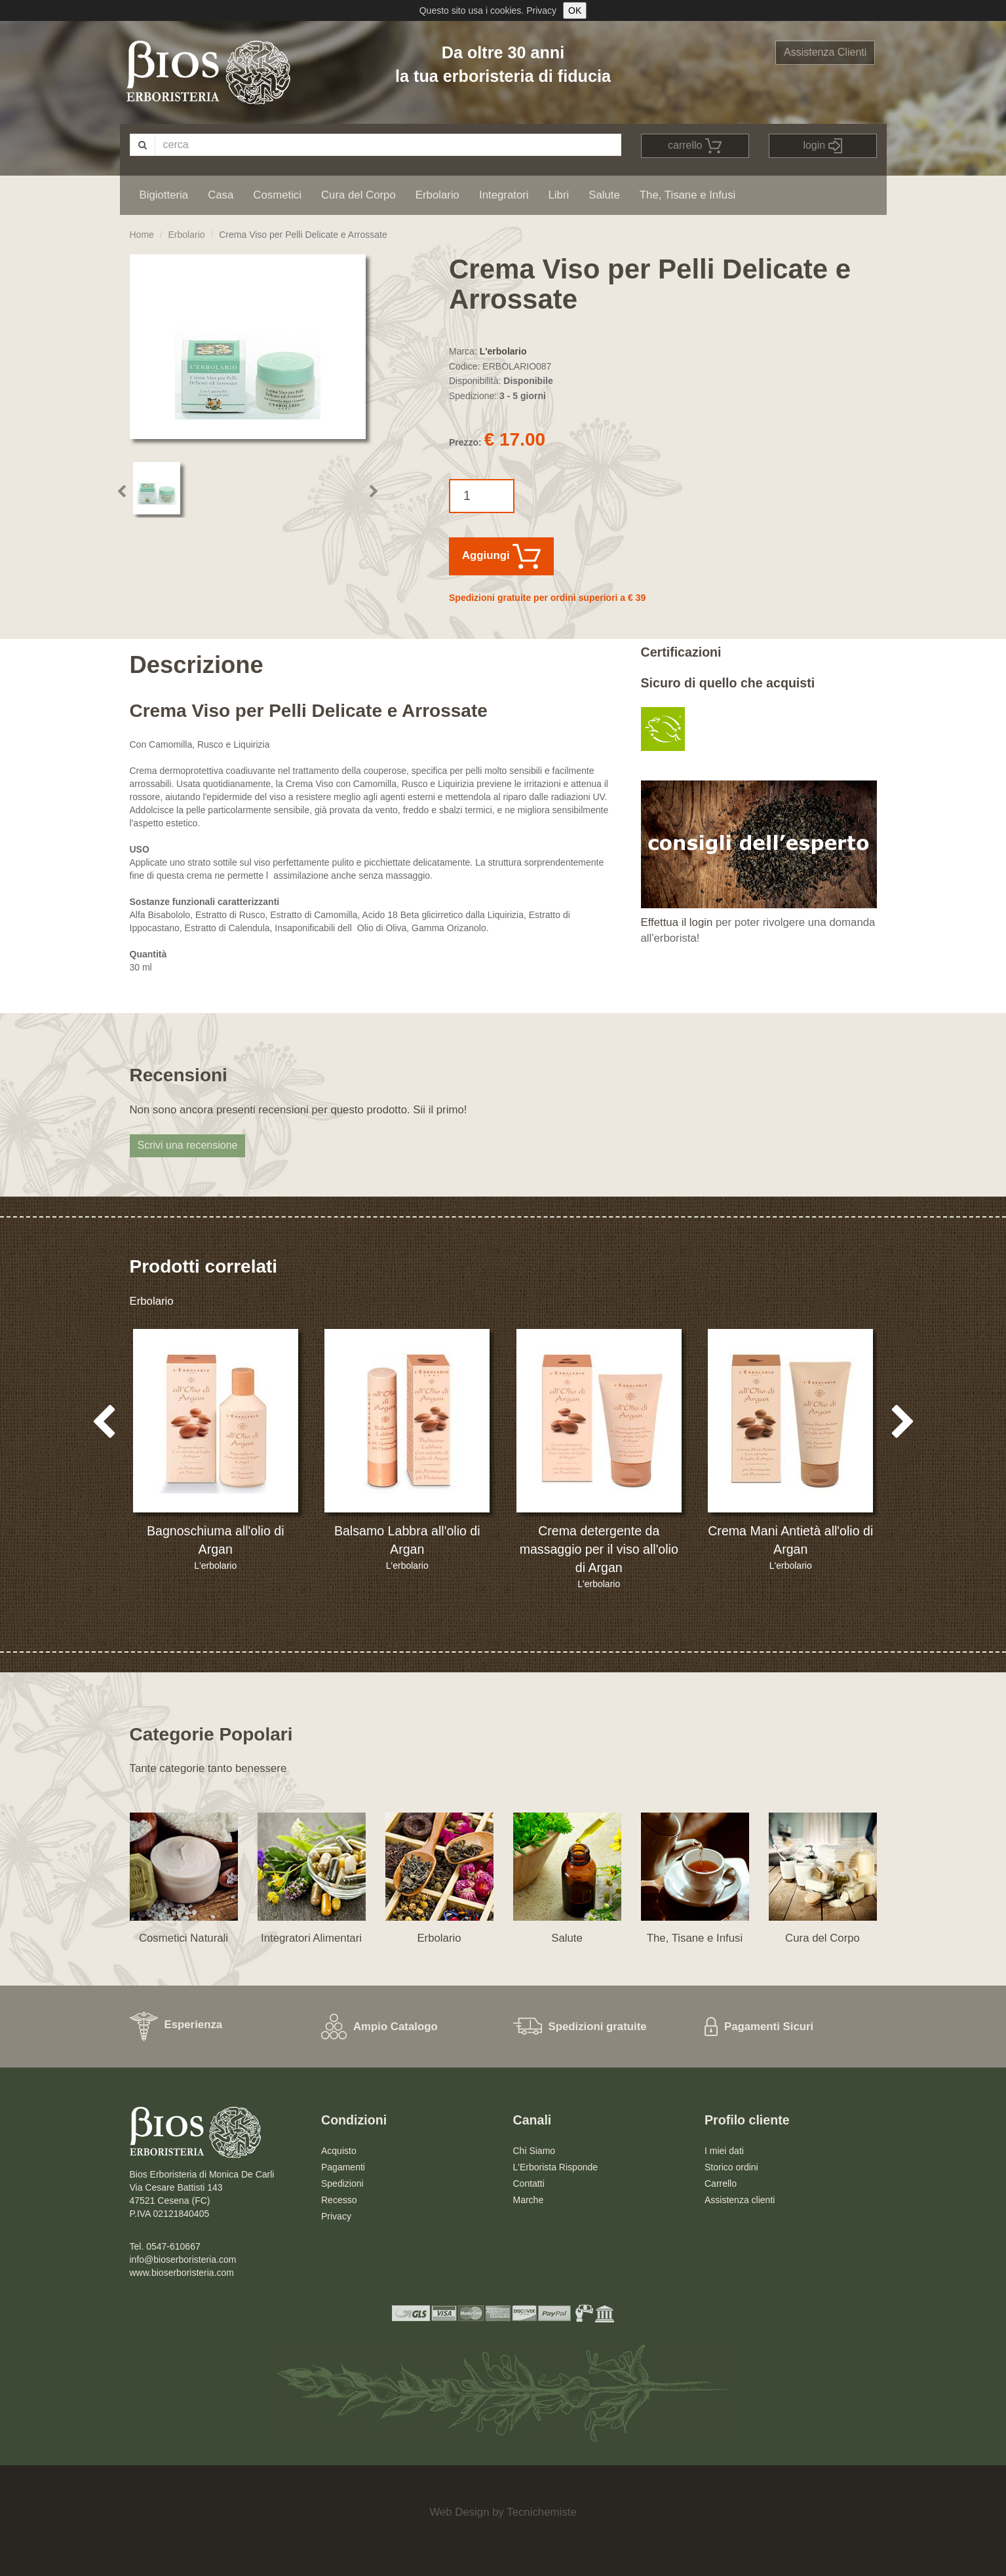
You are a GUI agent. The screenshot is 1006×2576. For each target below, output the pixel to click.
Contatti (529, 2183)
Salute (604, 195)
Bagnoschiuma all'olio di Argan (215, 1540)
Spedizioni (342, 2183)
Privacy (541, 10)
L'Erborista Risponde (555, 2167)
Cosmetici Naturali (183, 1938)
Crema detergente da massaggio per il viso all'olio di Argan (599, 1549)
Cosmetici (277, 195)
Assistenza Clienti (825, 52)
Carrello (721, 2183)
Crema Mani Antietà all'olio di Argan (790, 1540)
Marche (528, 2200)
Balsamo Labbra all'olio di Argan (407, 1540)
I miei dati (724, 2150)
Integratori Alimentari (311, 1938)
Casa (220, 195)
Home (142, 234)
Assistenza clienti (740, 2200)
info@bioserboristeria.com (183, 2259)
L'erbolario (503, 351)
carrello (695, 145)
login (822, 145)
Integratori (504, 195)
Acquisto (339, 2150)
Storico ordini (731, 2167)
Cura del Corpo (358, 195)
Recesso (339, 2200)
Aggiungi (501, 556)
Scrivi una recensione (188, 1145)
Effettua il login (677, 922)
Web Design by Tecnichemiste (502, 2512)
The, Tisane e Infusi (687, 195)
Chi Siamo (534, 2150)
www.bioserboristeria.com (182, 2272)
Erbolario (437, 195)
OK (574, 10)
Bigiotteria (164, 195)
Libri (559, 195)
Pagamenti (343, 2167)
